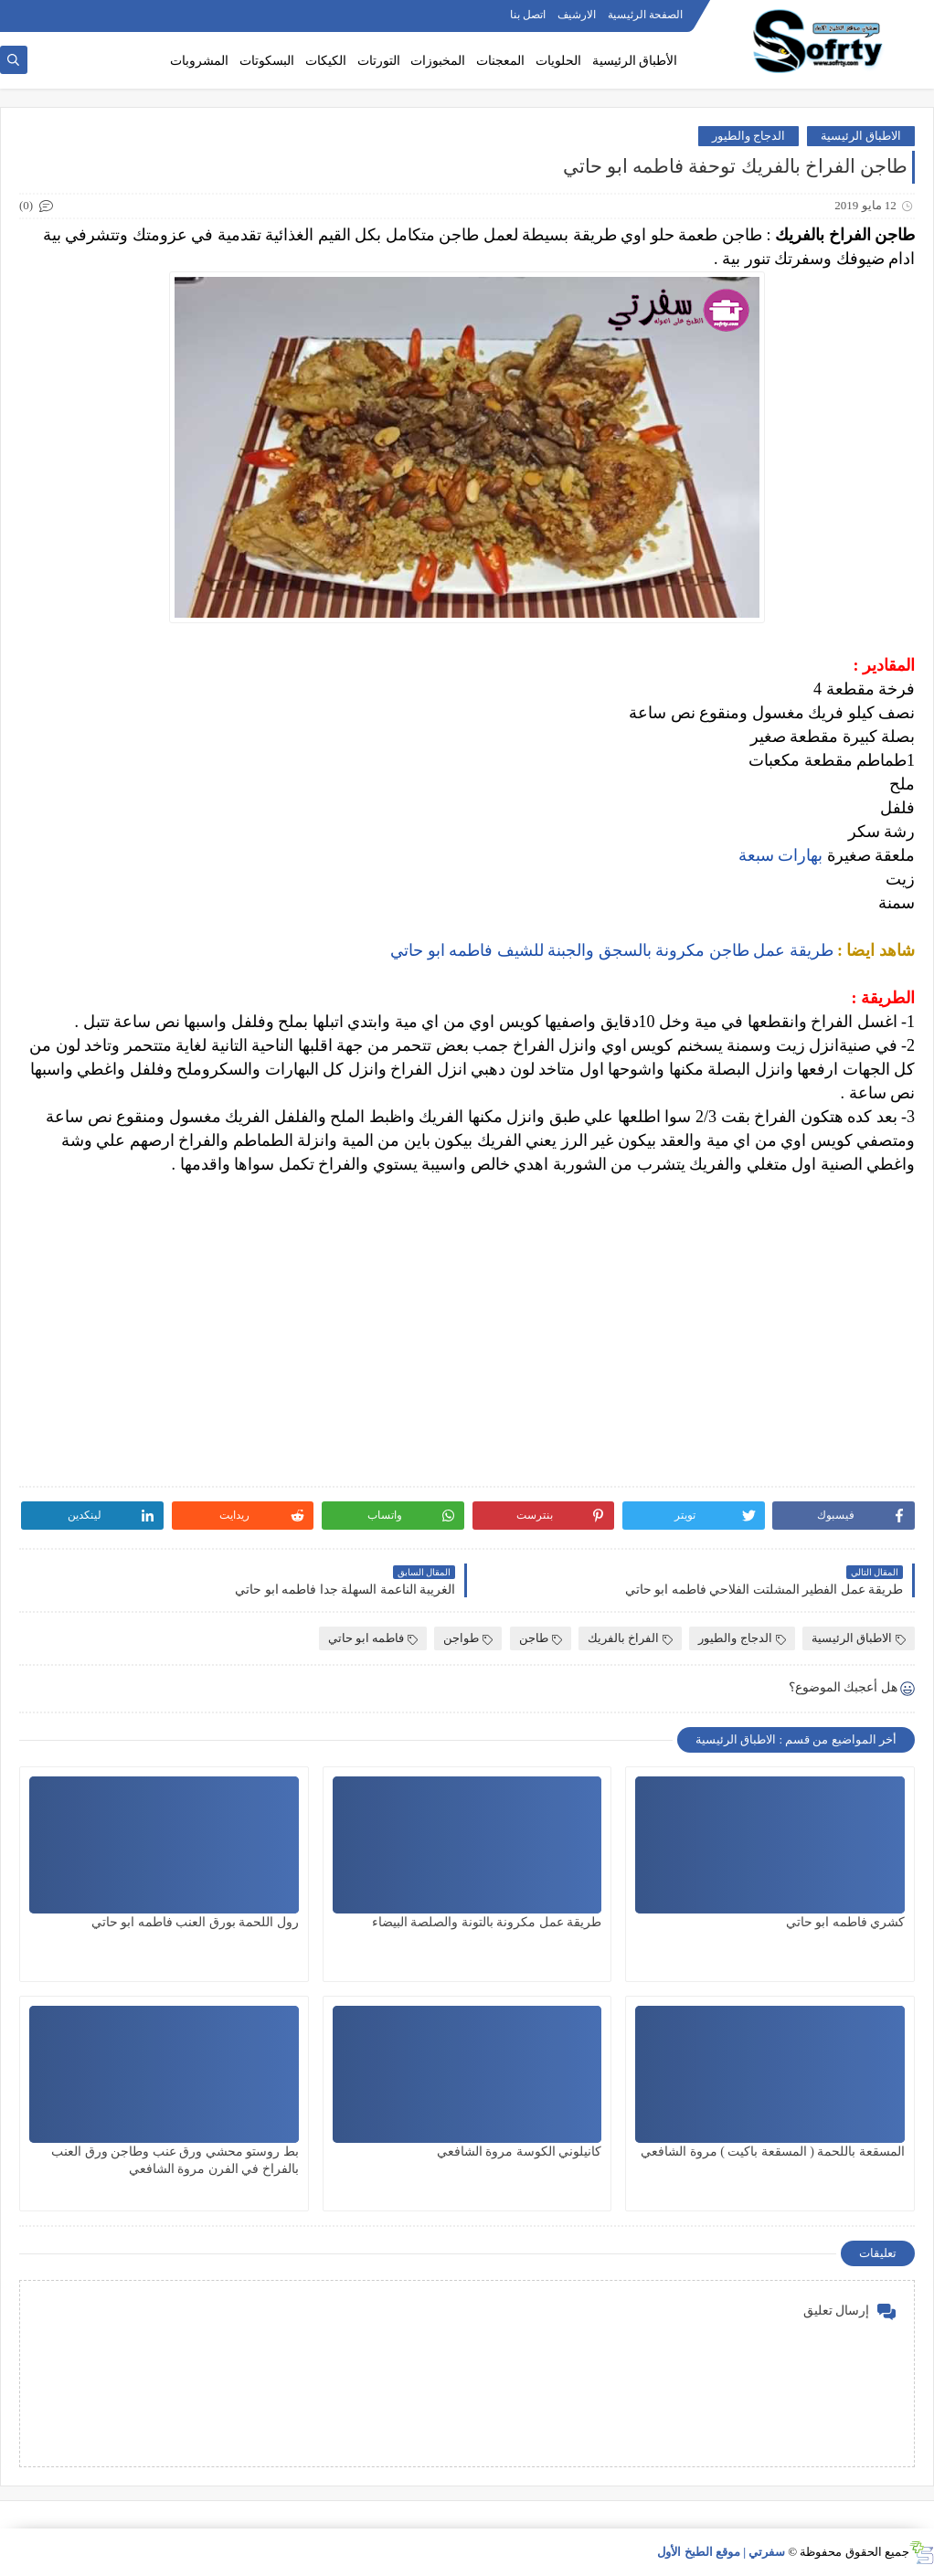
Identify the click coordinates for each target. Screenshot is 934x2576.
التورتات (378, 61)
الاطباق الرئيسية (861, 136)
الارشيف (576, 14)
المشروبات (199, 61)
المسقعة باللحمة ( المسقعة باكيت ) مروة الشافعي (773, 2151)
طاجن (540, 1638)
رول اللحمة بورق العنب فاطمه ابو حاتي (195, 1922)
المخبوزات (437, 61)
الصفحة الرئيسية (645, 14)
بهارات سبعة (778, 855)
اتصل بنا (528, 14)
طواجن (468, 1638)
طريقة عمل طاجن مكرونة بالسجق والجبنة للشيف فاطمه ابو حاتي (611, 950)
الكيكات (325, 61)
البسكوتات (266, 61)
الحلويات (558, 61)
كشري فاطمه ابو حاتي (846, 1922)
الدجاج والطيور (748, 136)
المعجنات (500, 61)
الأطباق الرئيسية (635, 61)
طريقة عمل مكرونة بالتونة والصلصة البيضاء (487, 1922)
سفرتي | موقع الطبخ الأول (721, 2552)
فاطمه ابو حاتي (373, 1638)
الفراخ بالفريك (630, 1638)
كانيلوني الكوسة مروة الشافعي (519, 2151)
